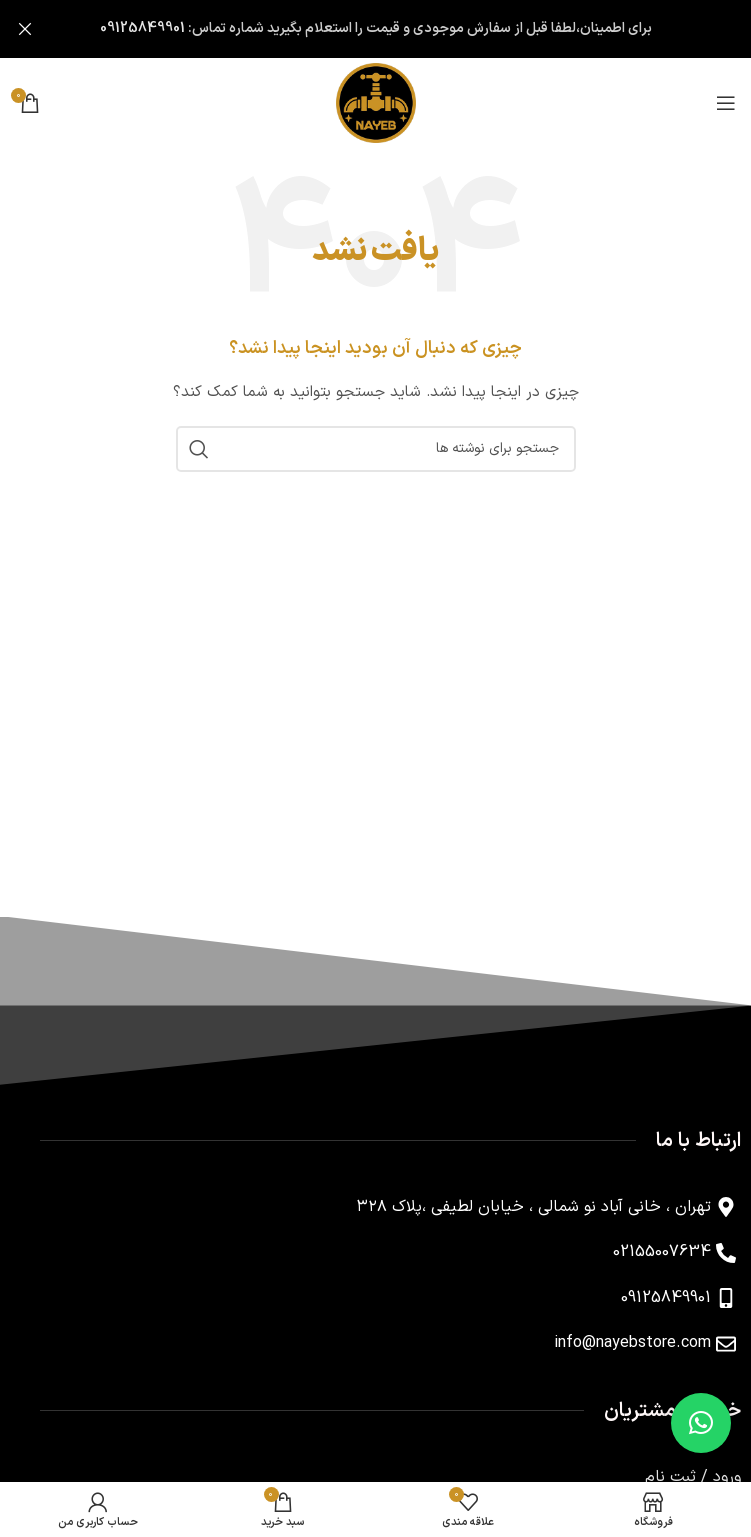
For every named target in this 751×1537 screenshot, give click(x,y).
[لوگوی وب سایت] (376, 102)
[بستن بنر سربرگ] (25, 29)
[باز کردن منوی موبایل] (726, 103)
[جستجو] (376, 449)
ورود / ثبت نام (693, 1477)
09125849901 (142, 28)
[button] (701, 1423)
